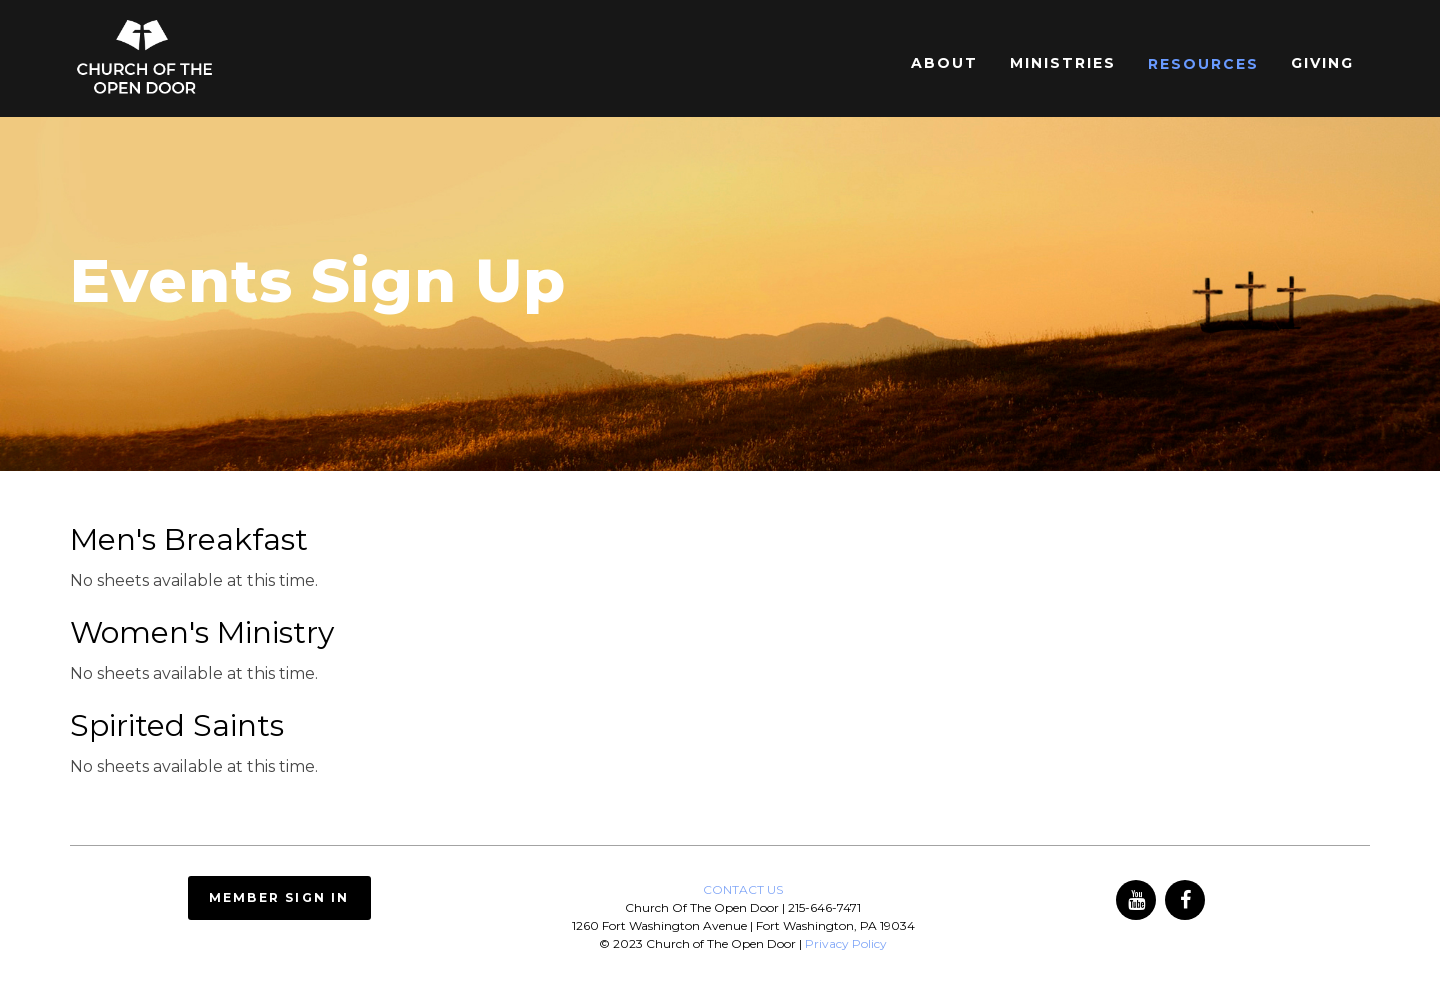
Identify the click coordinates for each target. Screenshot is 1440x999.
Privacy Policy (846, 943)
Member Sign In (279, 897)
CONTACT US (743, 889)
